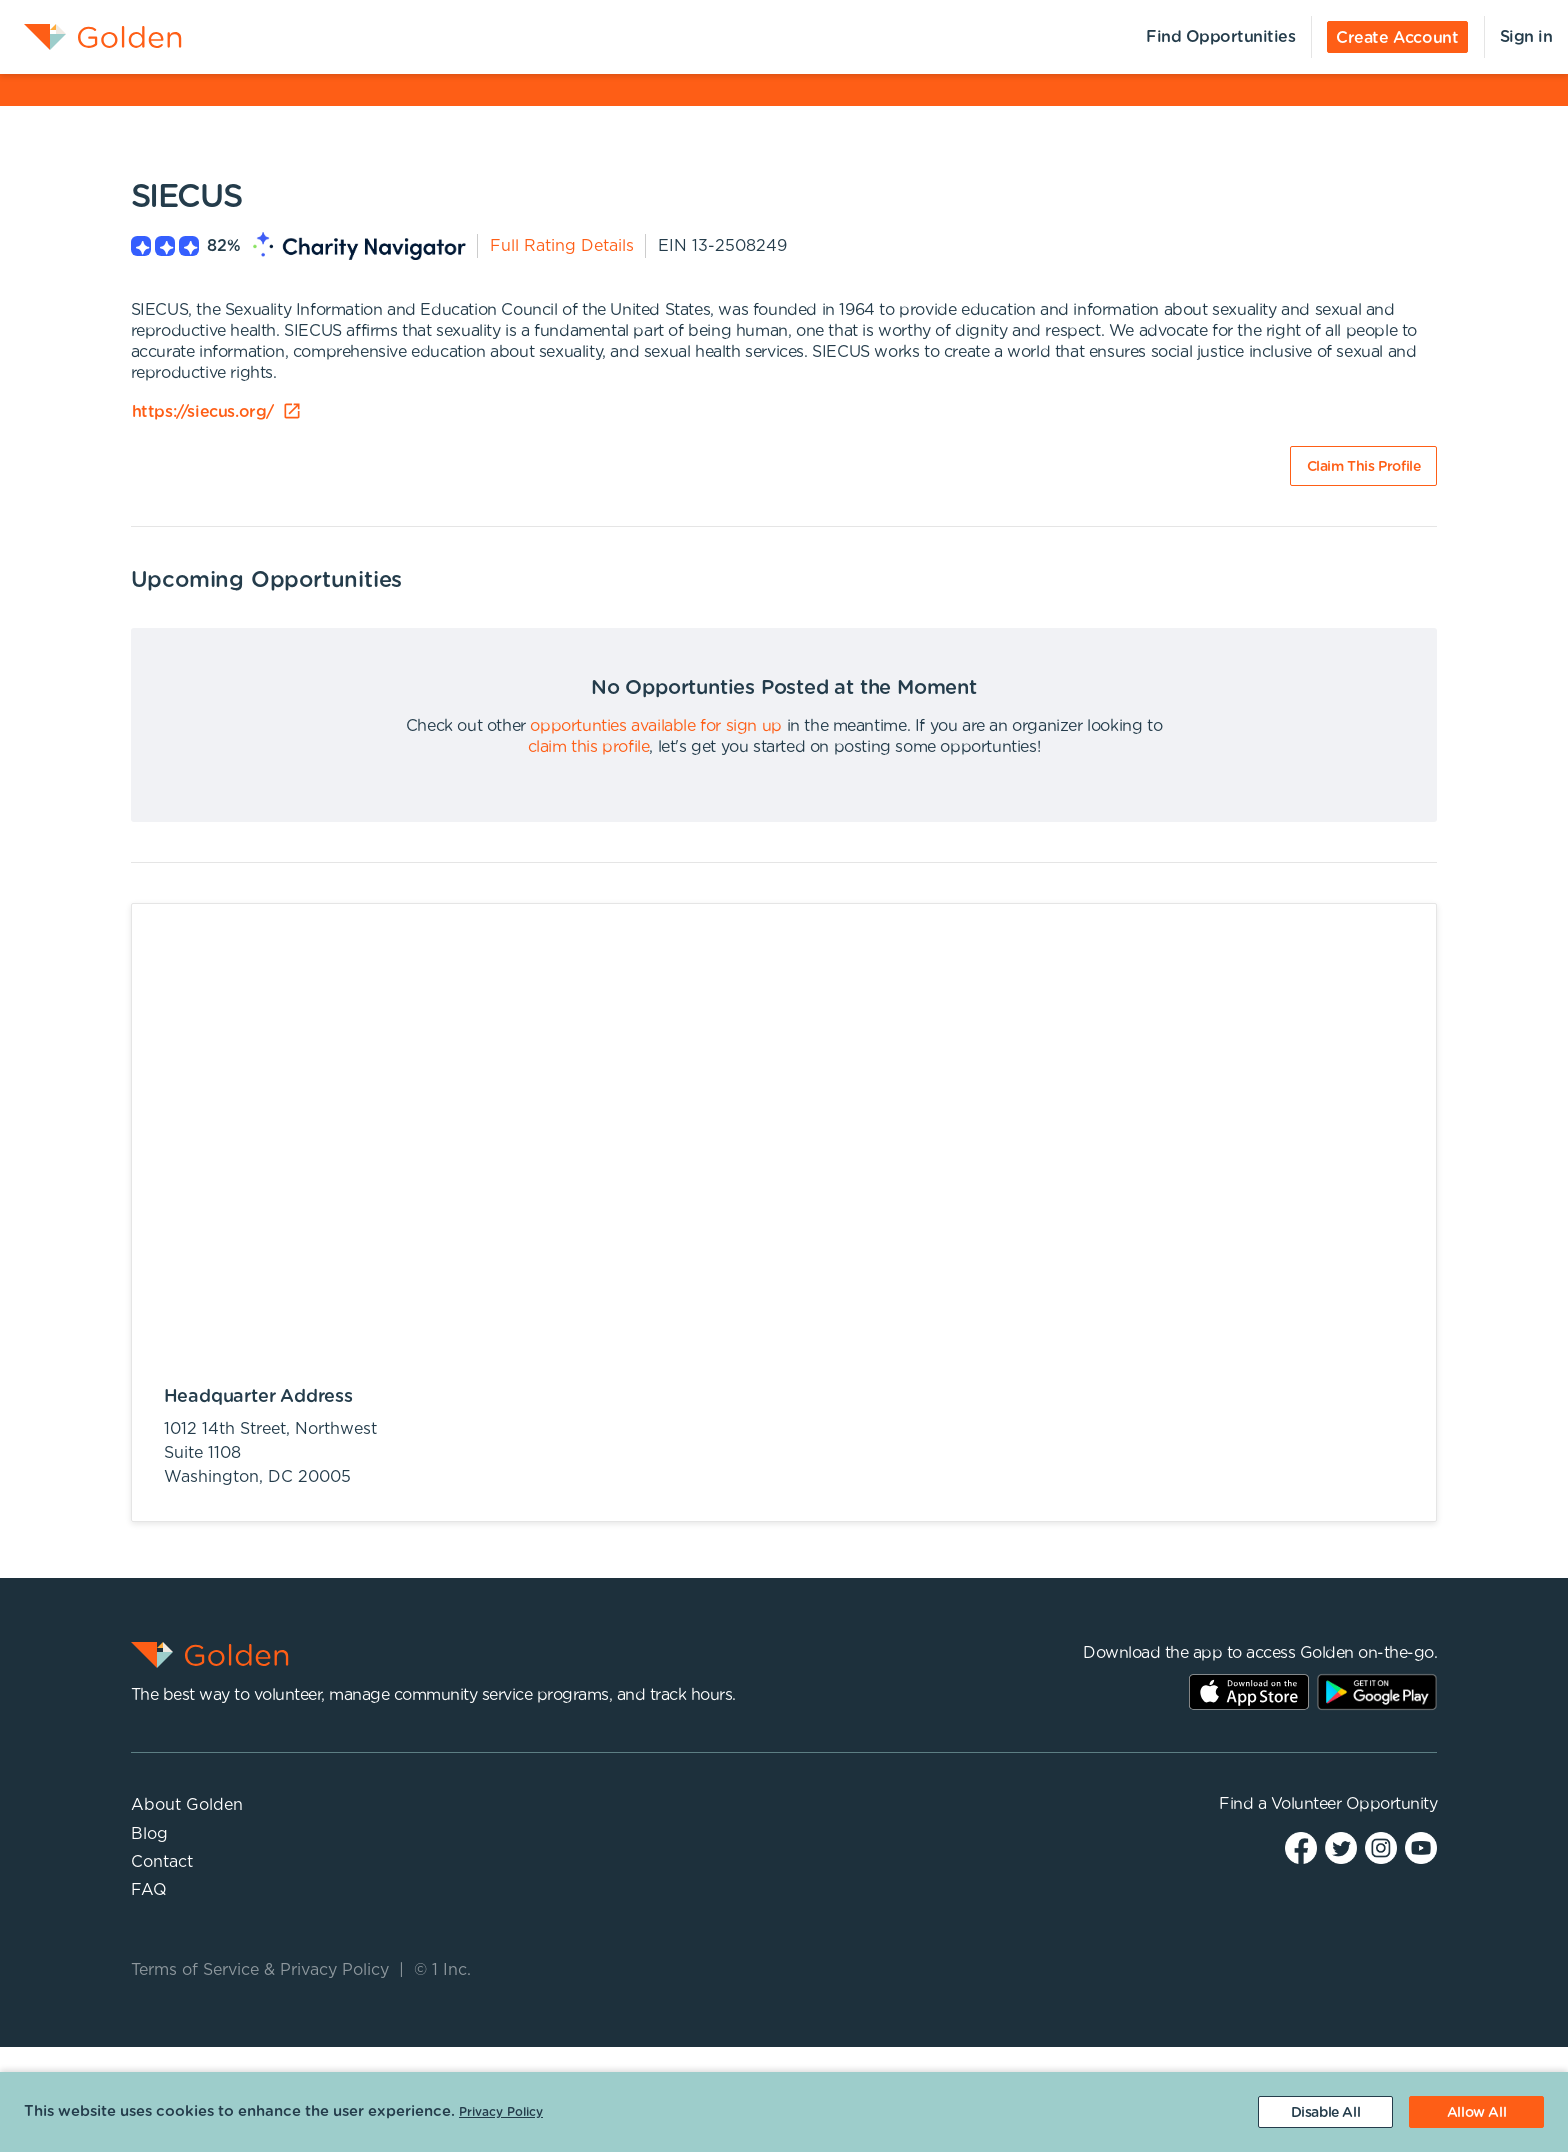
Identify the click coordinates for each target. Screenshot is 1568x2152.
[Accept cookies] (1476, 2112)
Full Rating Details (562, 246)
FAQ (149, 1890)
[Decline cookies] (1325, 2112)
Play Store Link (1377, 1692)
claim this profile (589, 747)
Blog (149, 1834)
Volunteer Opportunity (1354, 1804)
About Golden (187, 1805)
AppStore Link (1249, 1692)
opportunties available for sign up (655, 726)
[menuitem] (91, 37)
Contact (162, 1862)
